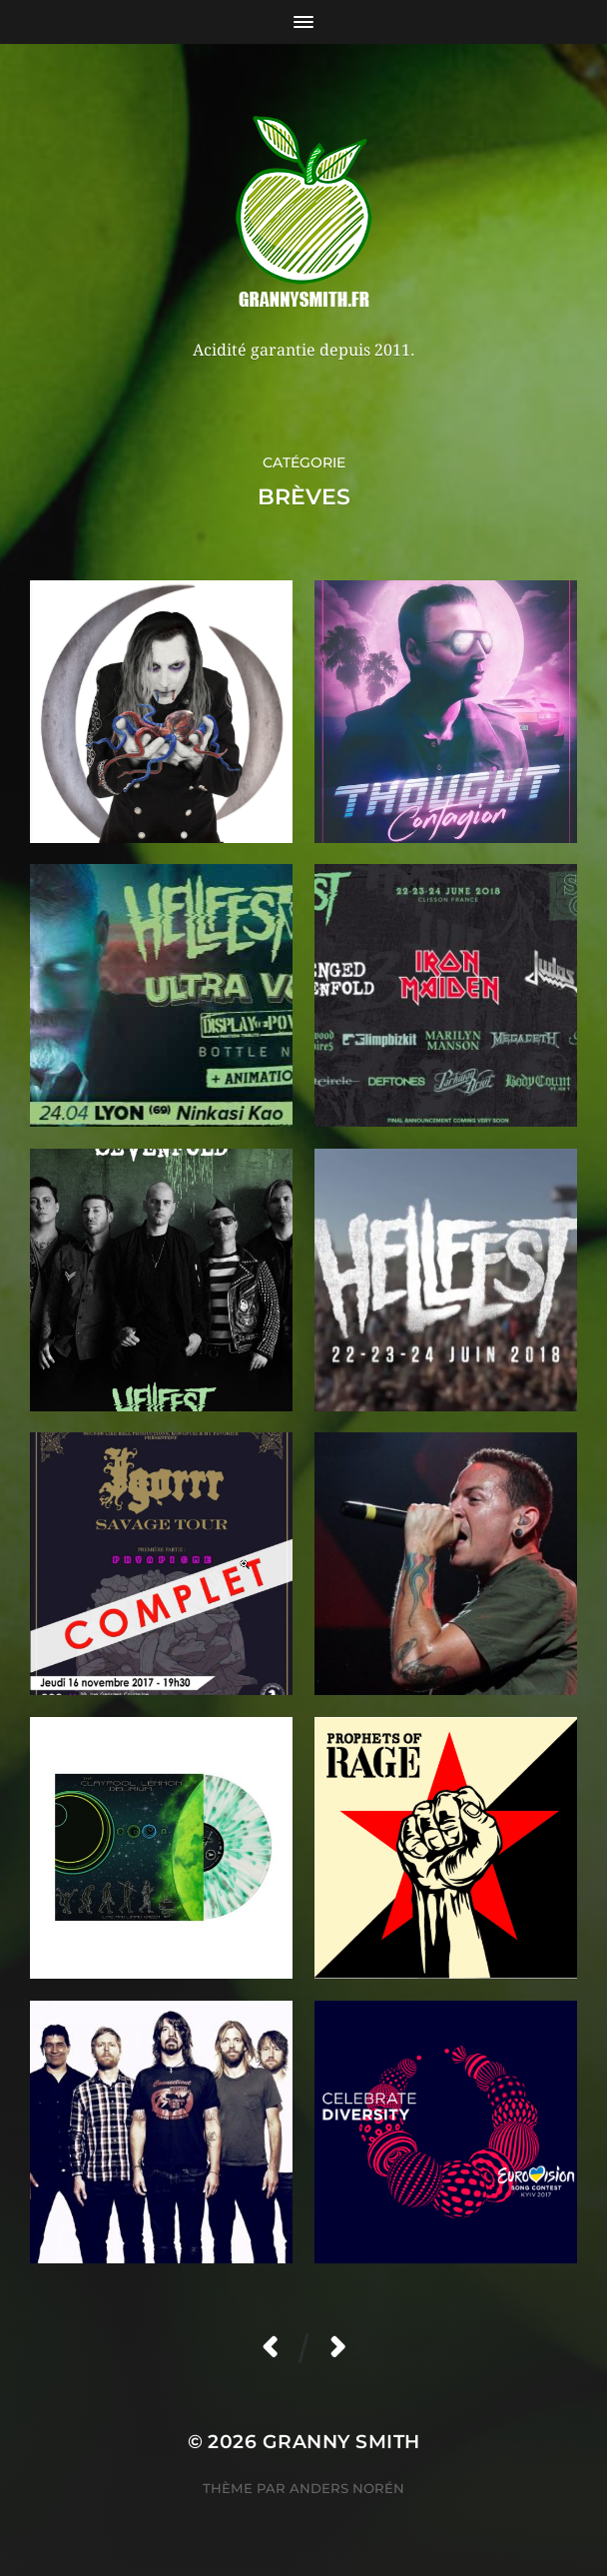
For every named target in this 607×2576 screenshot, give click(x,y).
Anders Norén (347, 2488)
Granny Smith (341, 2441)
